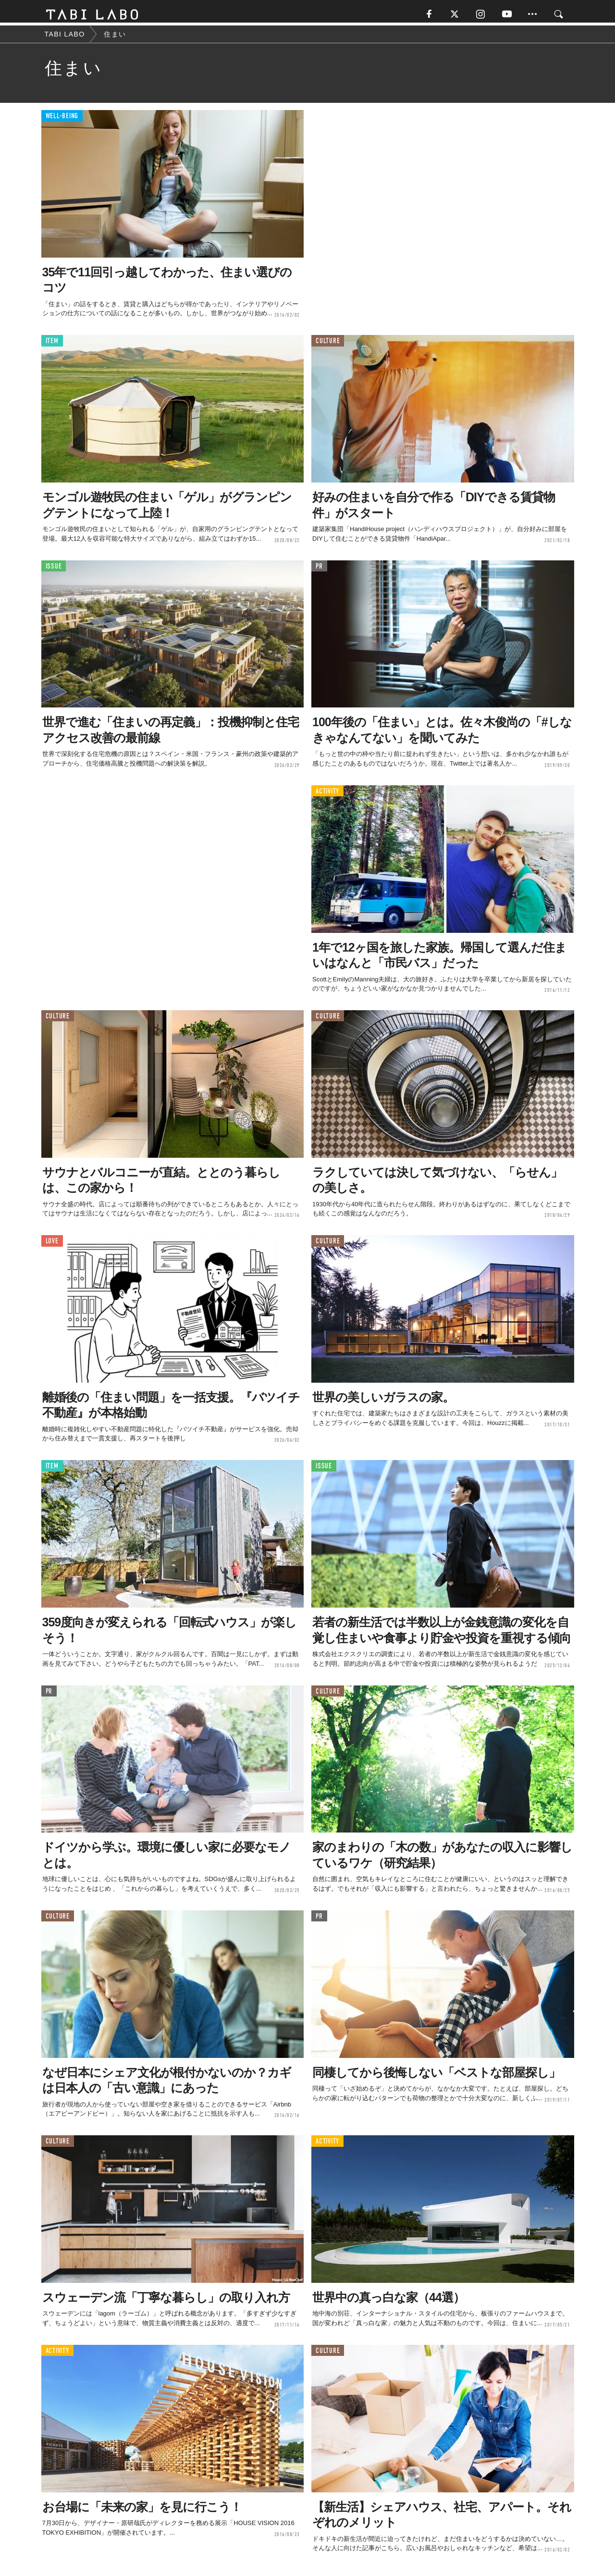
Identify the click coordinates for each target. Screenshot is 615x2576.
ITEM (52, 344)
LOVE (52, 1245)
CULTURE (328, 344)
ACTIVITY (327, 794)
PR (319, 569)
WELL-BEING (62, 120)
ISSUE (54, 569)
